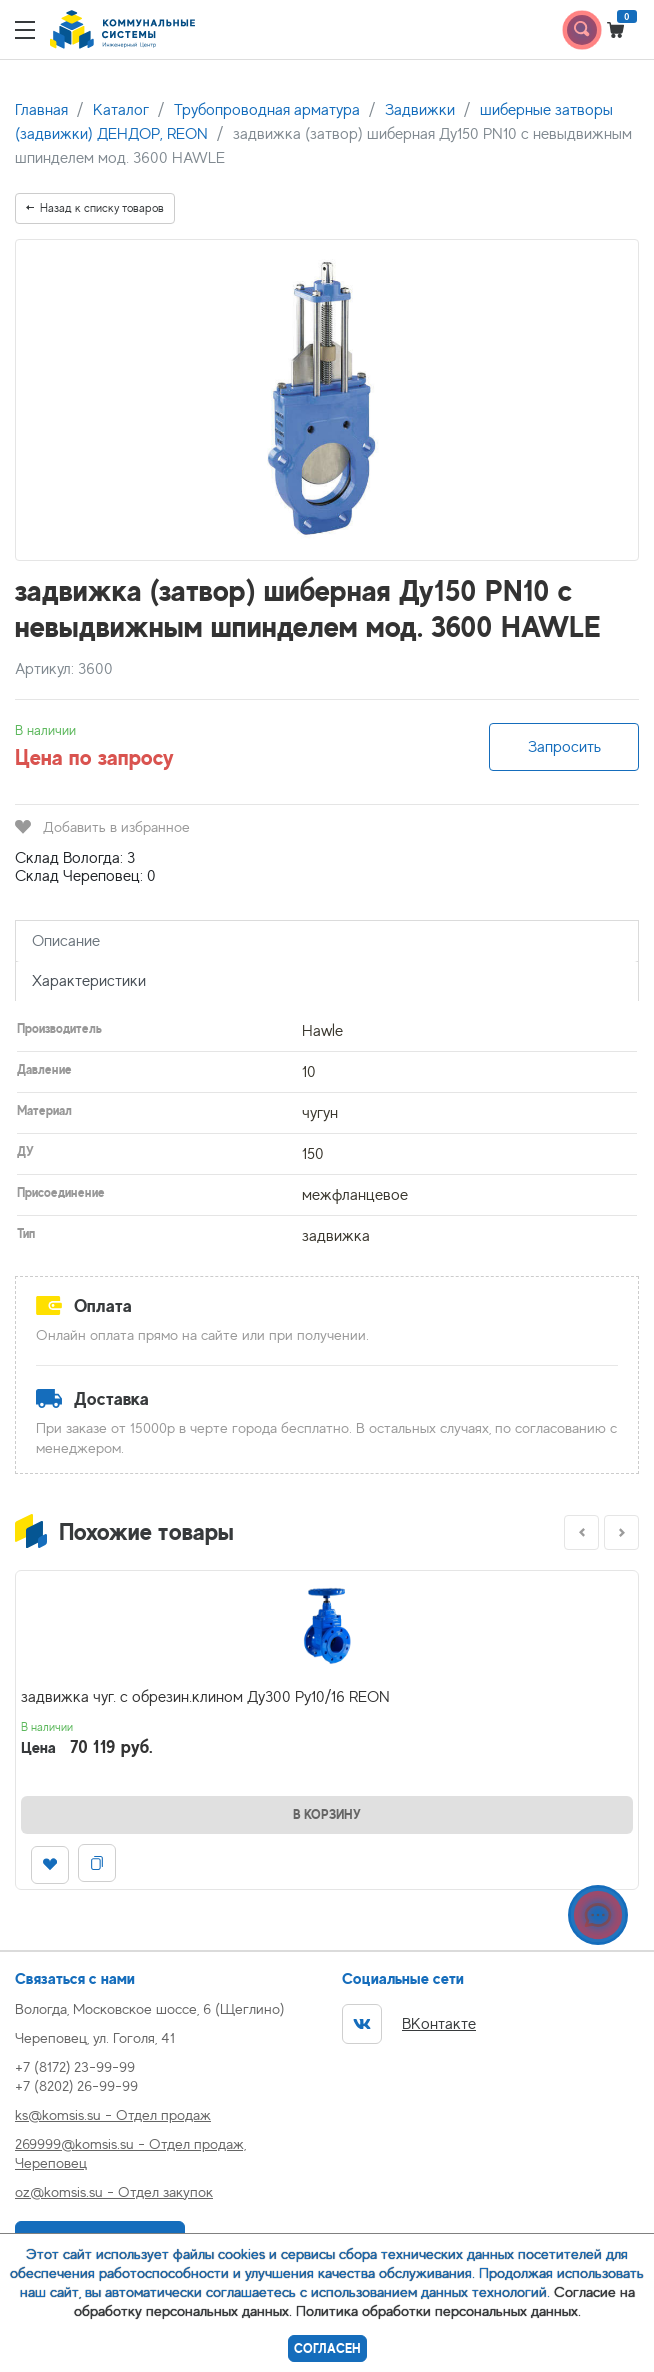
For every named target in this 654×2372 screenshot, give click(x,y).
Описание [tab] (66, 941)
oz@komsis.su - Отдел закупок (114, 2191)
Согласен (327, 2348)
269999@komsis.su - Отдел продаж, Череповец (130, 2153)
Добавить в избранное (102, 826)
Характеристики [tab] (89, 981)
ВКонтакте (409, 2024)
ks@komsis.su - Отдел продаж (113, 2114)
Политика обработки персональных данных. (438, 2310)
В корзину (327, 1814)
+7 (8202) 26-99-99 (76, 2085)
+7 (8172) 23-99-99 (75, 2066)
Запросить (564, 747)
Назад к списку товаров (95, 208)
